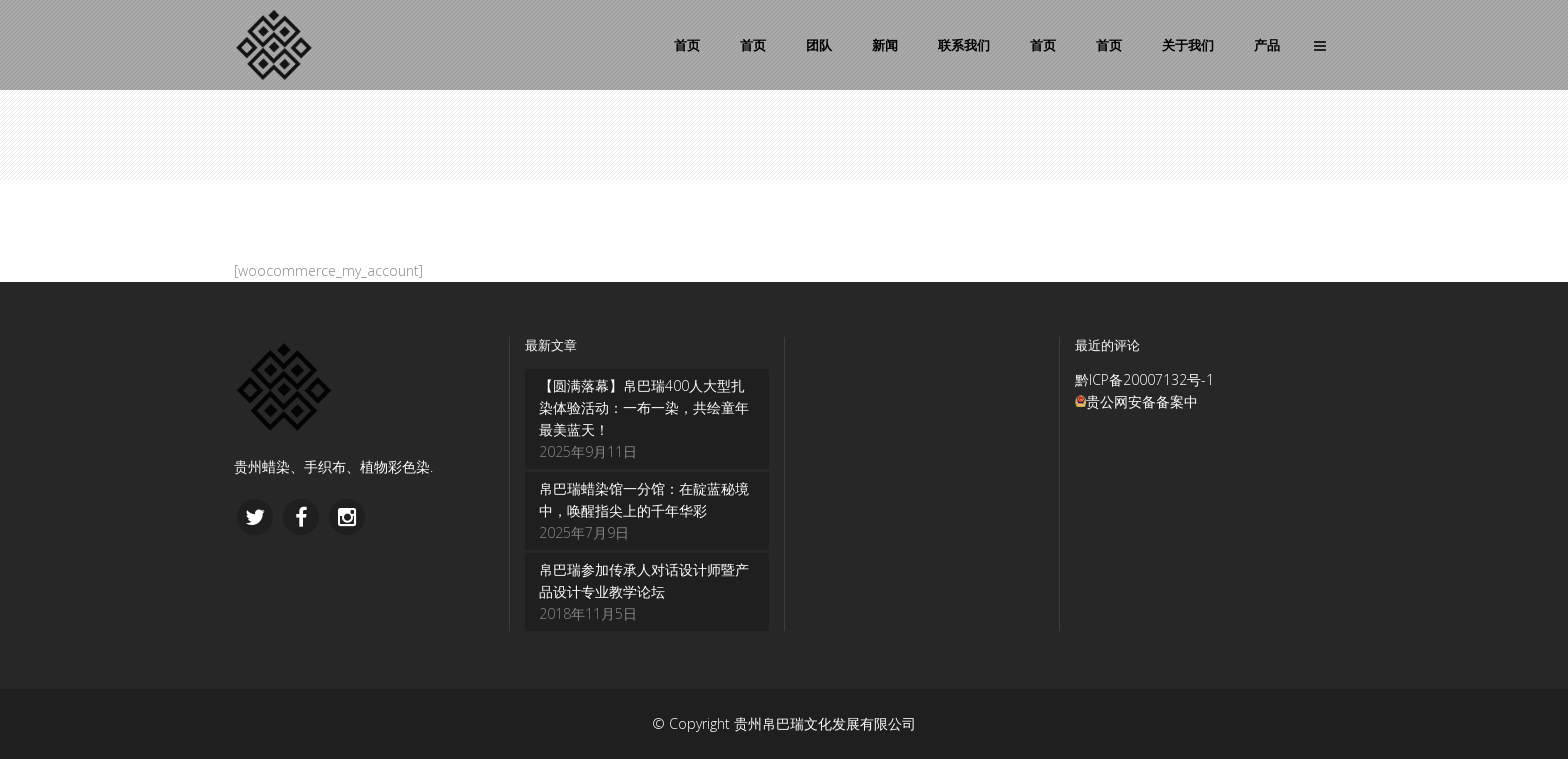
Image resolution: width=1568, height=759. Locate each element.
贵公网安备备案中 (1142, 401)
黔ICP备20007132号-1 (1144, 379)
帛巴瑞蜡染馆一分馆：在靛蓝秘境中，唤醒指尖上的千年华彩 (644, 499)
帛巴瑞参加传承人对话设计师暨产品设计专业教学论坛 (644, 580)
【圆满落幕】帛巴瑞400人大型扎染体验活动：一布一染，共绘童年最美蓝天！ (644, 407)
